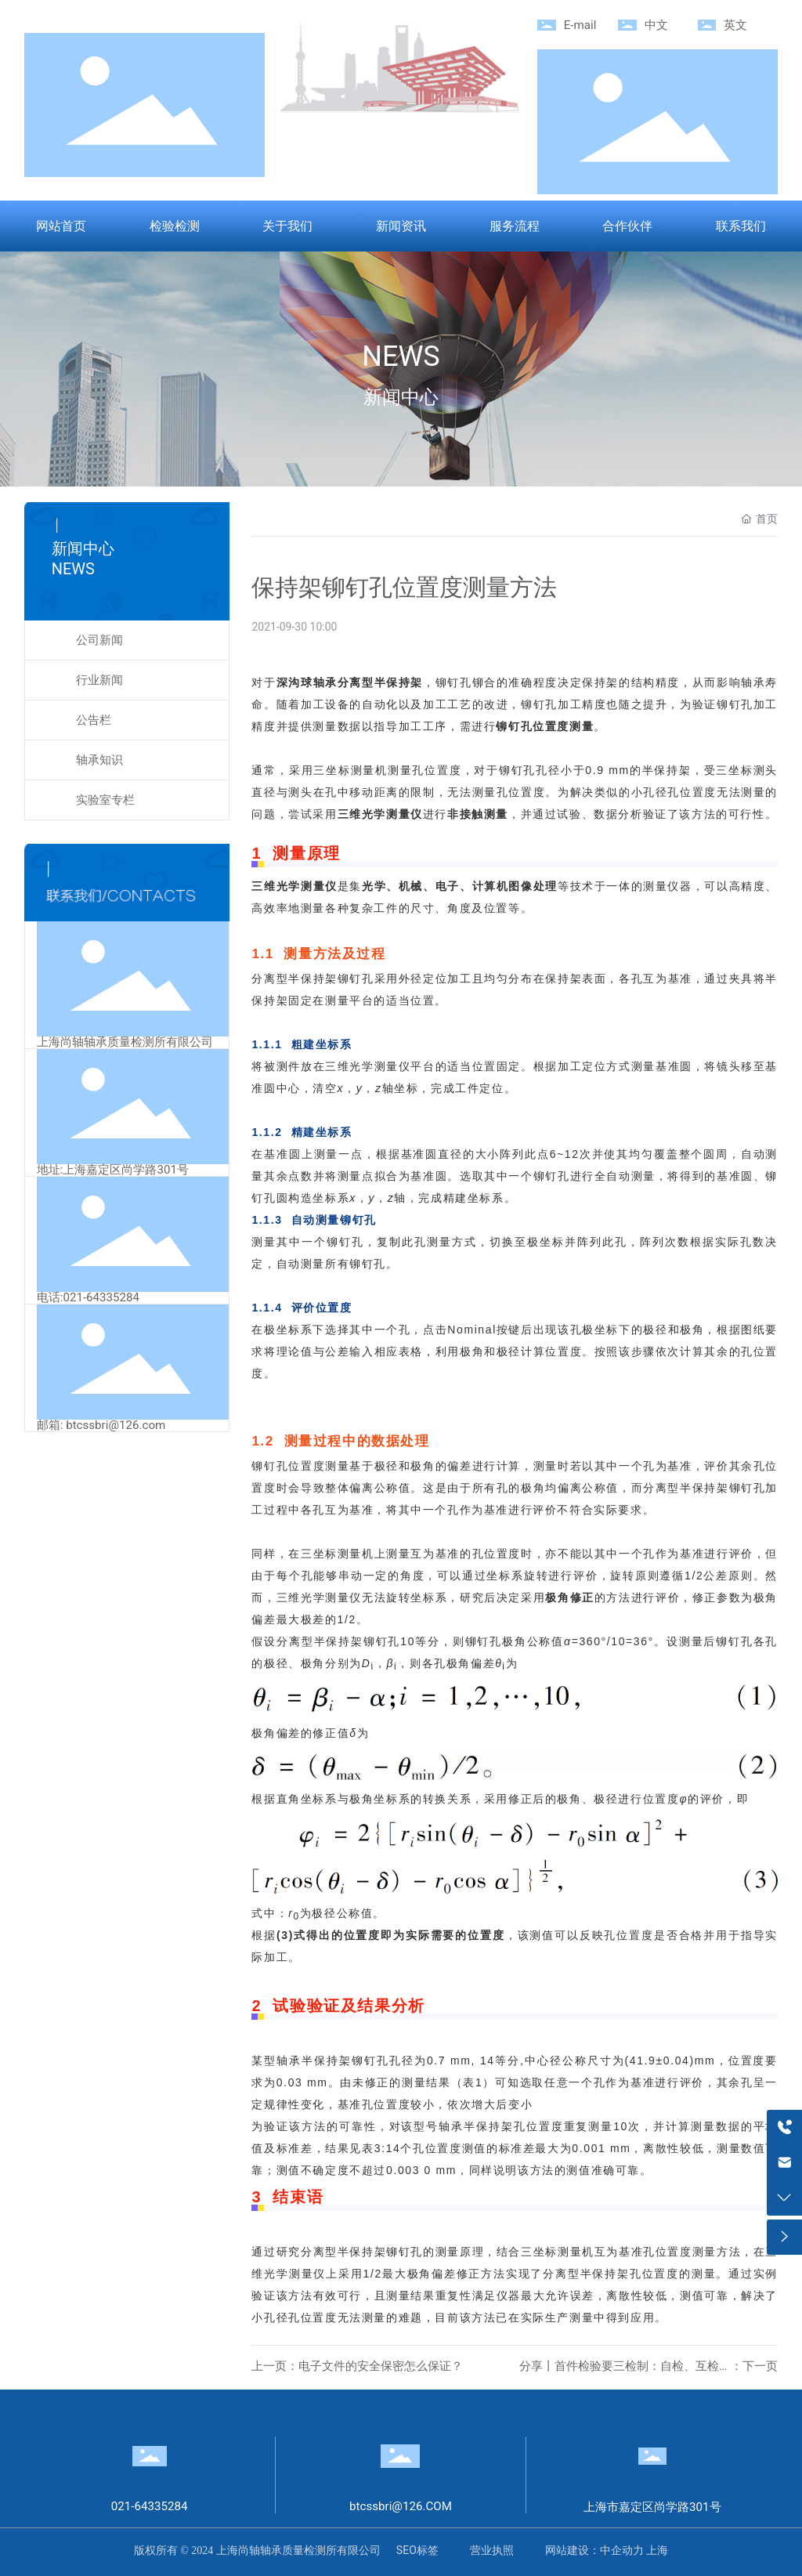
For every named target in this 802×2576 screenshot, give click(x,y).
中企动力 (622, 2550)
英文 (735, 25)
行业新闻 (99, 680)
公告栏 (93, 720)
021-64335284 (149, 2506)
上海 (657, 2550)
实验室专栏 (105, 800)
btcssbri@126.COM (400, 2506)
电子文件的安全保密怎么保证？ (380, 2366)
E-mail (580, 25)
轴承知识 (99, 760)
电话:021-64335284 (88, 1297)
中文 (656, 25)
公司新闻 (99, 640)
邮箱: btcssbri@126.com (101, 1425)
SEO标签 (417, 2550)
